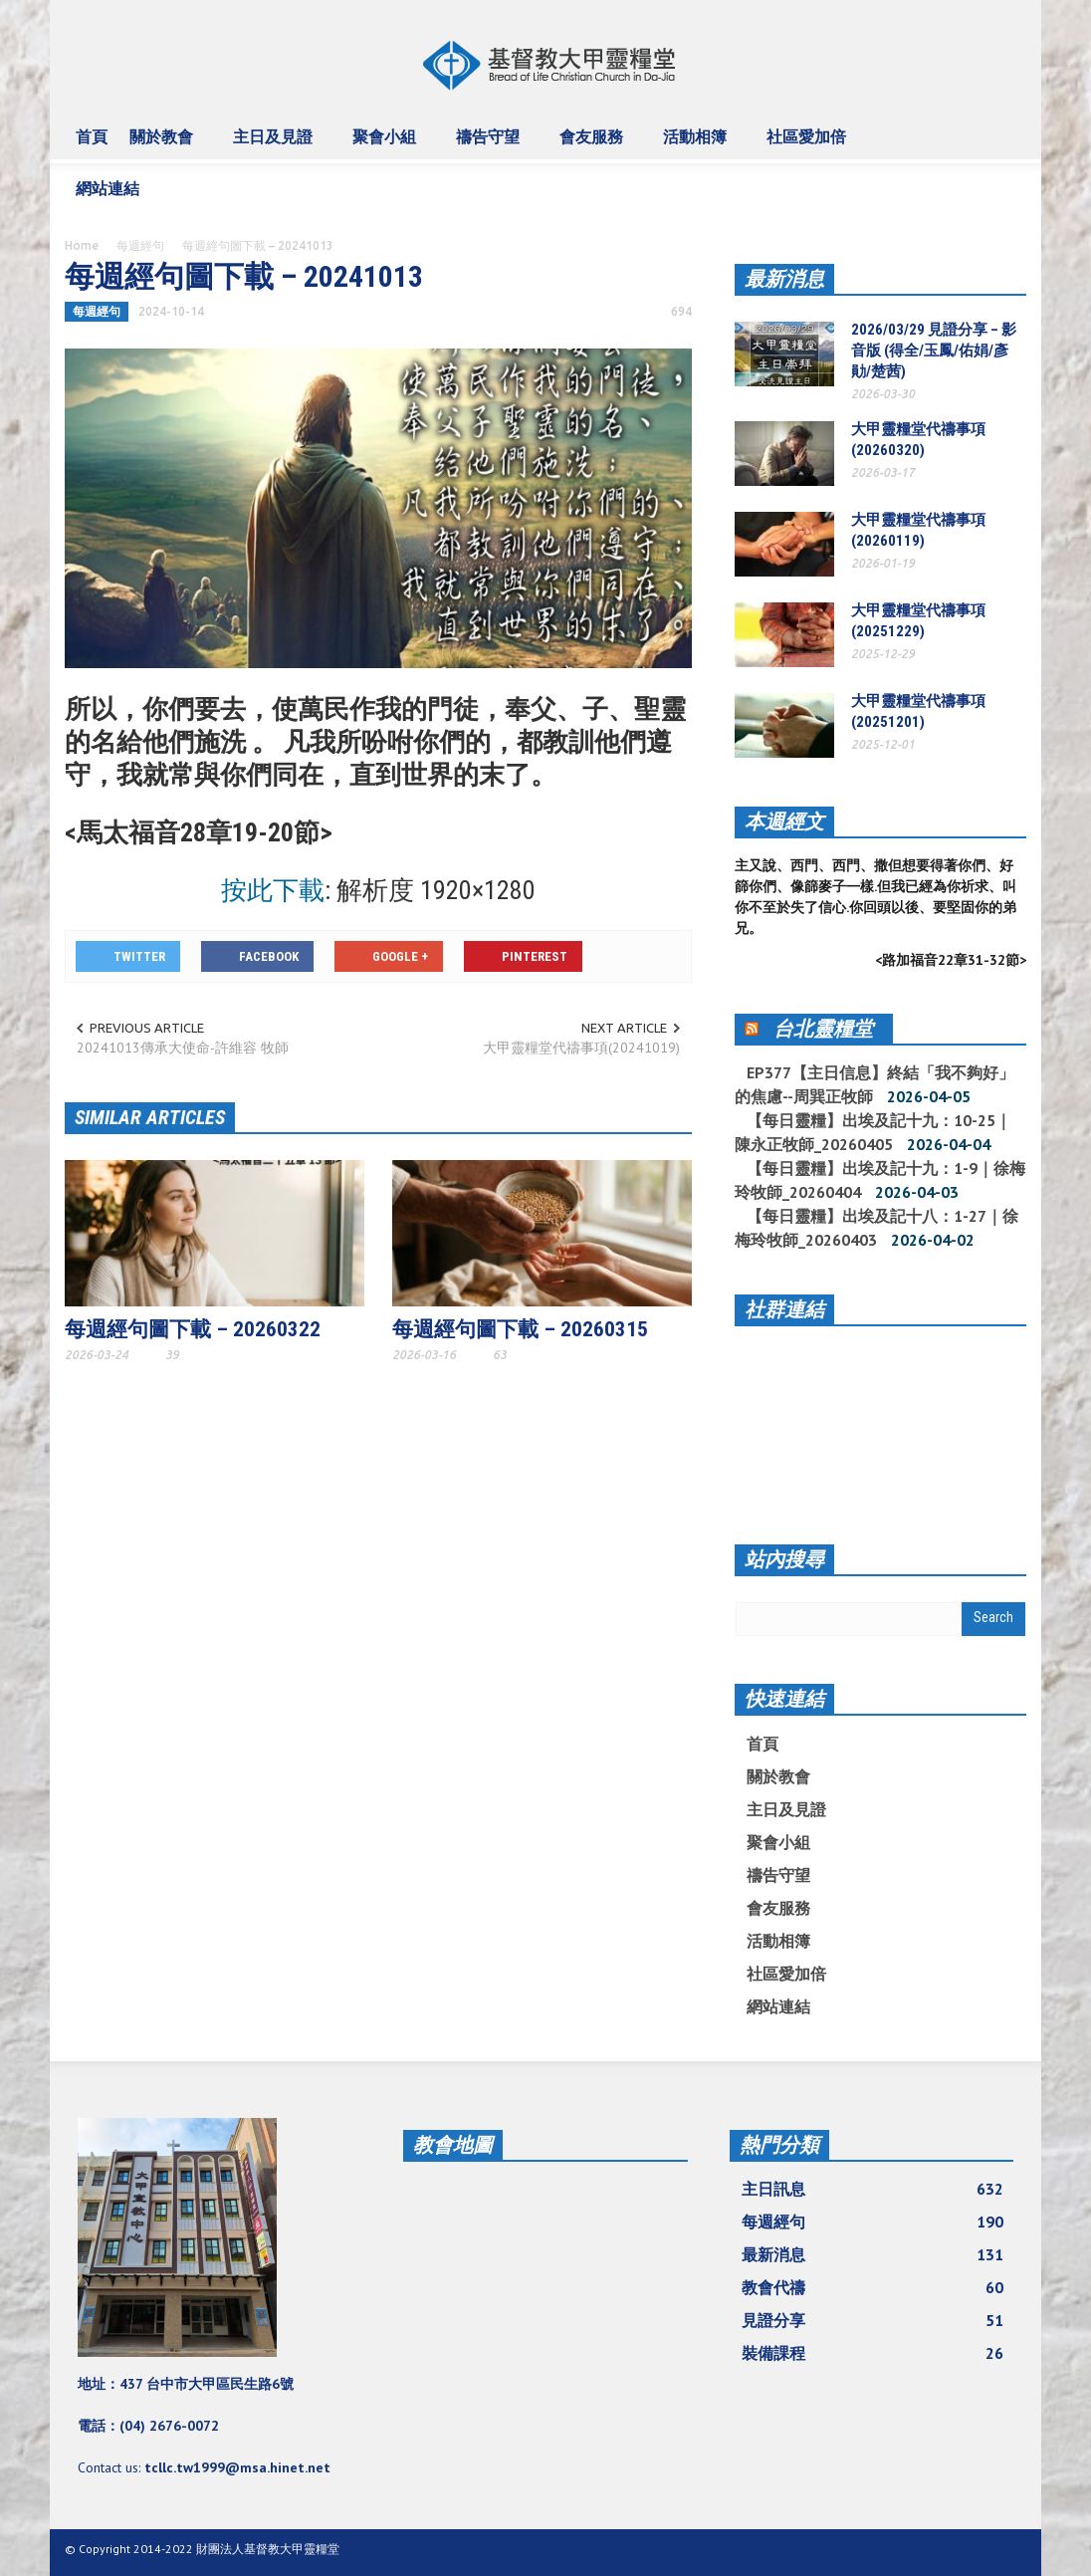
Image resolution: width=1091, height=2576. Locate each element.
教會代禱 (872, 2287)
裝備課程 (872, 2353)
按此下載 (273, 890)
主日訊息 (872, 2189)
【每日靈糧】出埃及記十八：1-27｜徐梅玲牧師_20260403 (876, 1228)
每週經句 (140, 245)
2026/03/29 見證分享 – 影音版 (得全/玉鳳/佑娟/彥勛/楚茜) (933, 350)
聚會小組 (387, 145)
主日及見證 (275, 145)
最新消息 (784, 279)
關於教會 (164, 145)
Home (82, 245)
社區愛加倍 (809, 145)
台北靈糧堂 (823, 1029)
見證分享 (872, 2320)
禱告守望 (491, 145)
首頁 (92, 136)
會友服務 (594, 145)
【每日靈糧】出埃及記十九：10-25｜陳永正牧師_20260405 (873, 1132)
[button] (1005, 135)
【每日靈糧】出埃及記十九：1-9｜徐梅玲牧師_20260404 (880, 1180)
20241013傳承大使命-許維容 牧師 (183, 1047)
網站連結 (110, 197)
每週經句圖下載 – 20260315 (520, 1329)
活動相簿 (698, 145)
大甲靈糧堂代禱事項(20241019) (581, 1047)
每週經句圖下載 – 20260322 (193, 1329)
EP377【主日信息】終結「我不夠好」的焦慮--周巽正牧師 (874, 1084)
